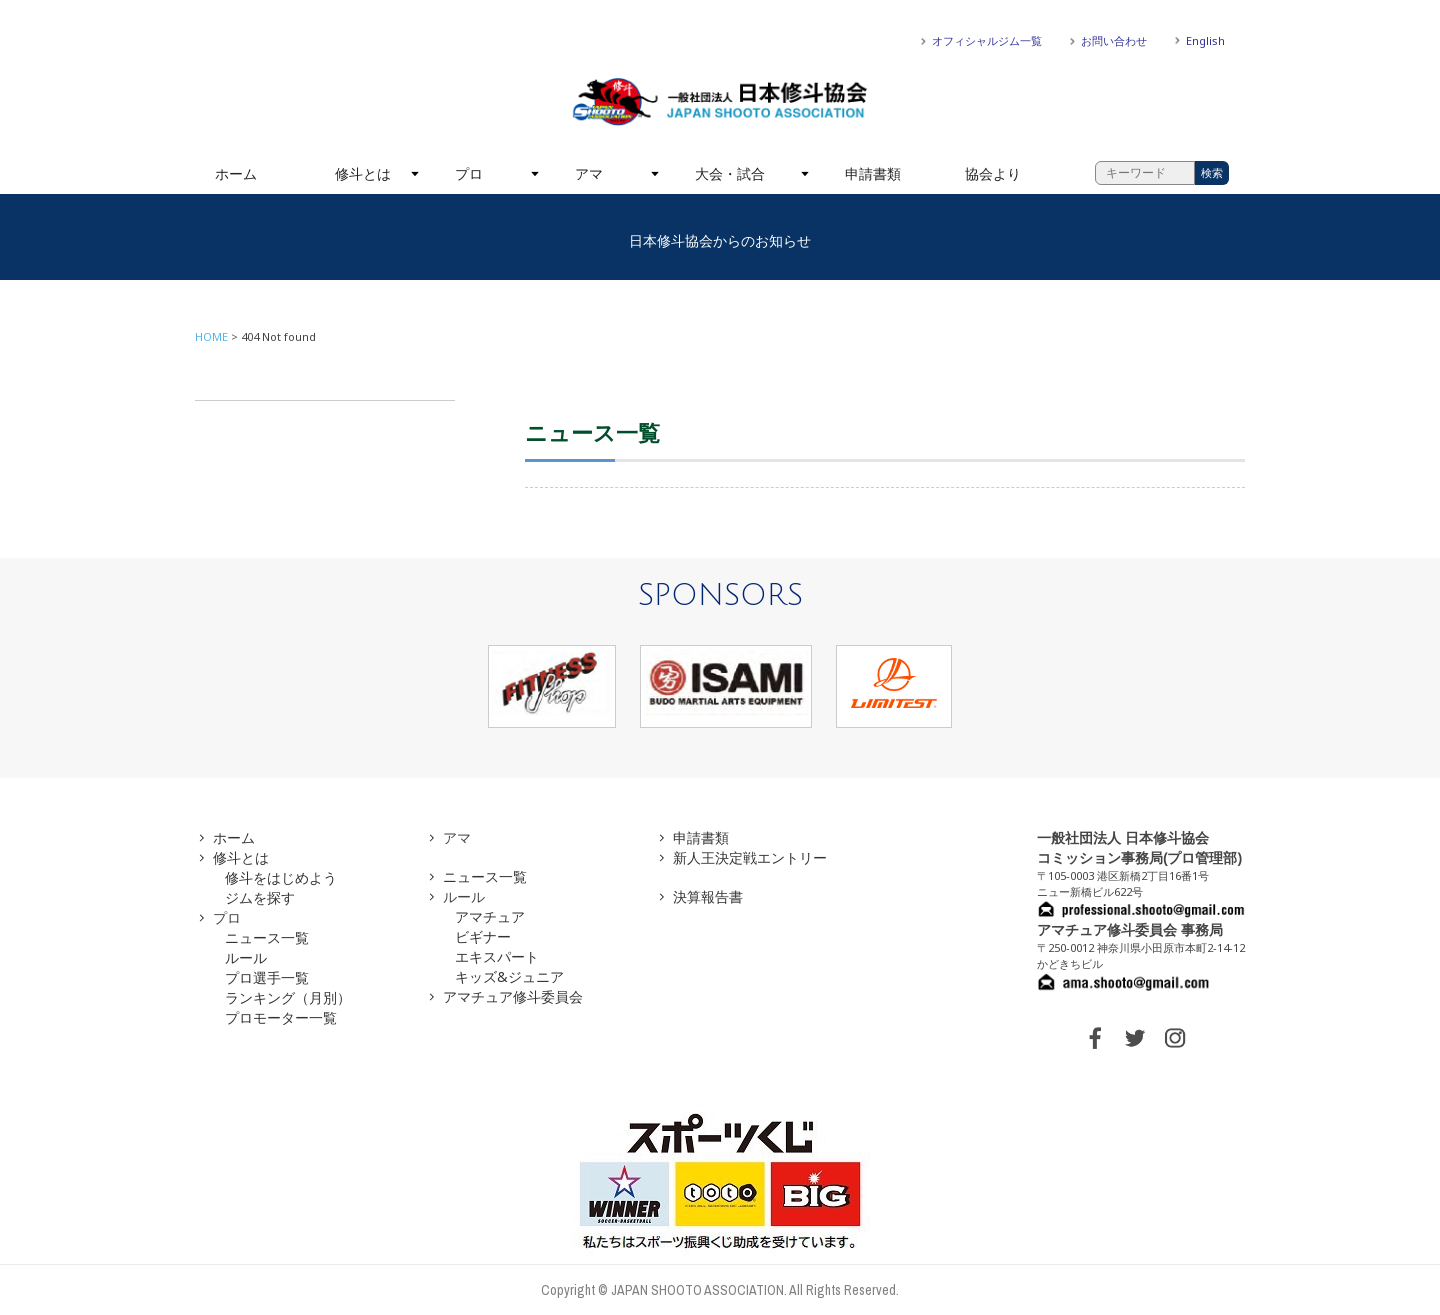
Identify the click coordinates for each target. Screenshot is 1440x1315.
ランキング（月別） (288, 997)
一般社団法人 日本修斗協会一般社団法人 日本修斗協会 (720, 102)
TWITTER (1135, 1038)
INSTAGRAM (1175, 1038)
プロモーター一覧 (281, 1017)
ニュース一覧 (267, 937)
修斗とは (363, 173)
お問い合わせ (1114, 40)
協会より (993, 173)
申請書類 (873, 173)
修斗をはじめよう (281, 877)
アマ (589, 173)
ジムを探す (260, 897)
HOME (211, 336)
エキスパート (497, 956)
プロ (469, 173)
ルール (246, 957)
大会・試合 (730, 173)
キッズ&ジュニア (509, 976)
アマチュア (490, 916)
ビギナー (483, 936)
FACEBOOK (1095, 1038)
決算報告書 (708, 896)
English (1205, 40)
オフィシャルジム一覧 (987, 40)
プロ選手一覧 (267, 977)
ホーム (236, 173)
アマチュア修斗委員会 (513, 996)
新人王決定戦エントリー (750, 857)
